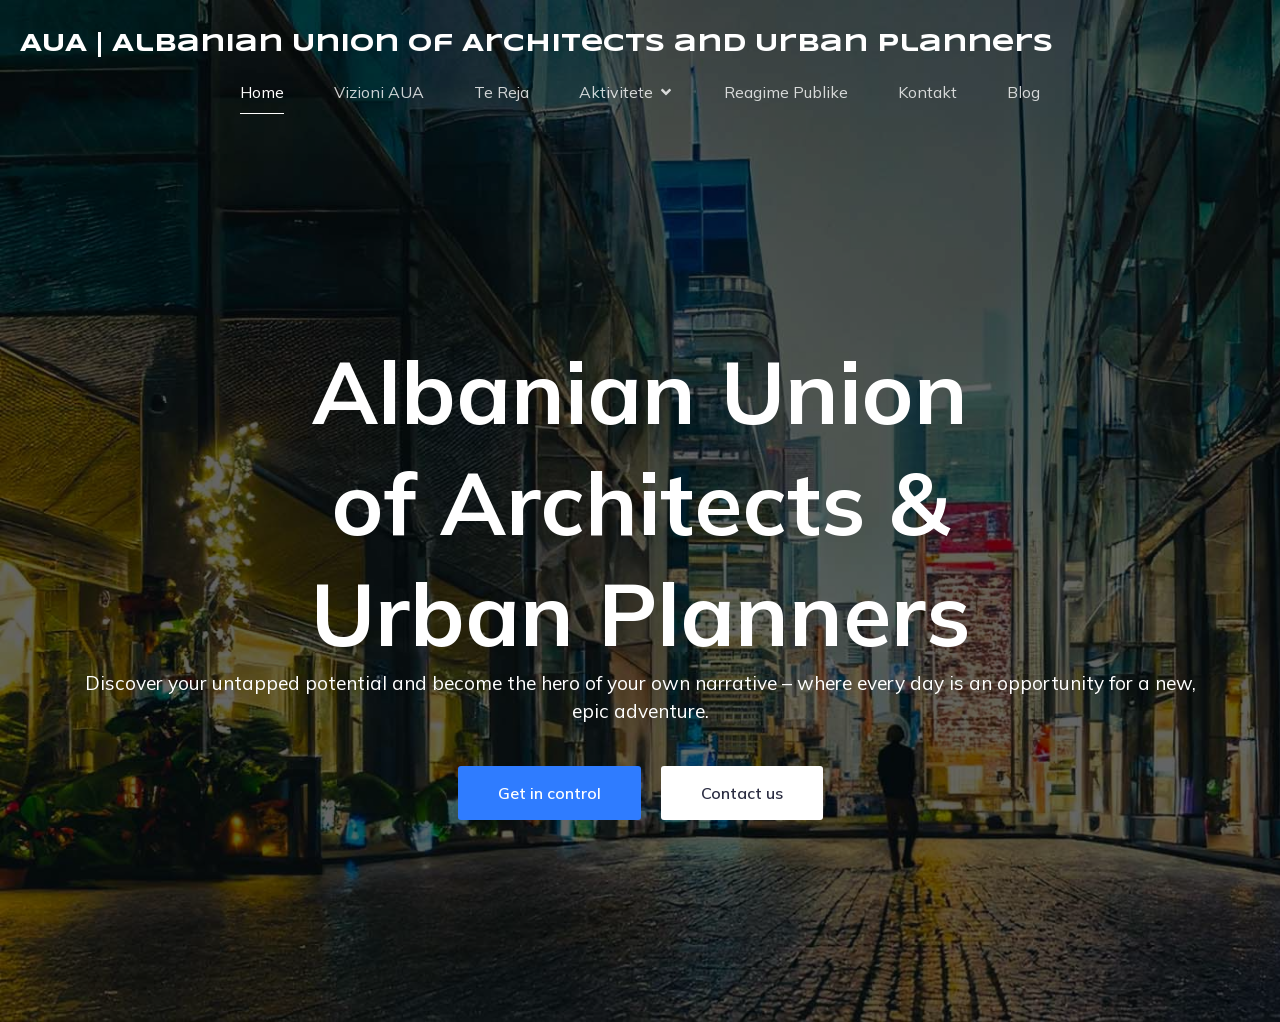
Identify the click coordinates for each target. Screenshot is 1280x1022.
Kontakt (927, 92)
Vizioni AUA (379, 92)
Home (262, 92)
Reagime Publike (786, 92)
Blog (1023, 92)
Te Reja (501, 92)
